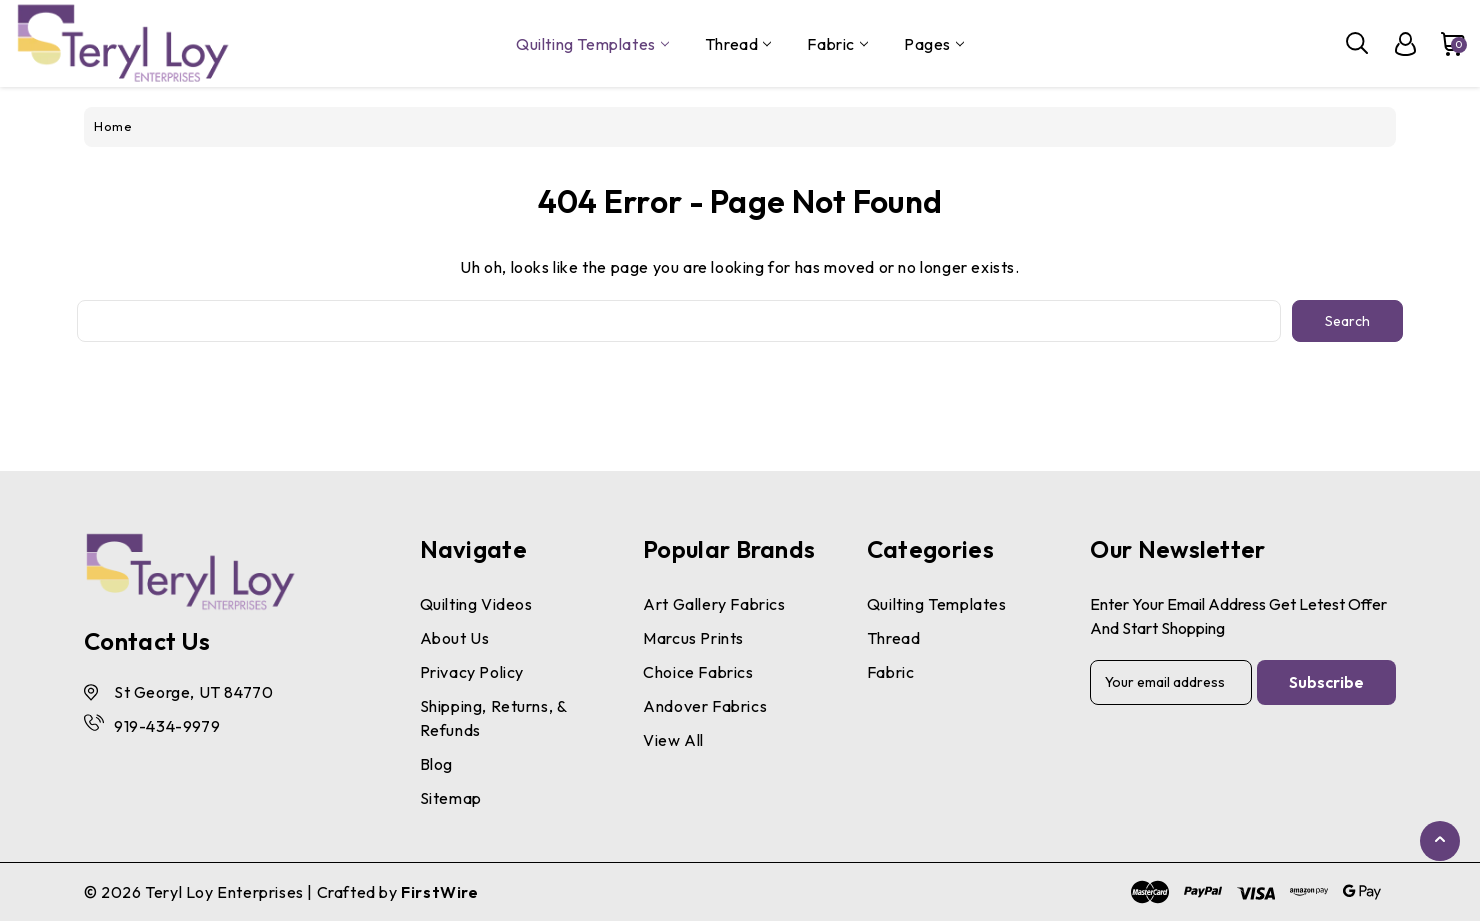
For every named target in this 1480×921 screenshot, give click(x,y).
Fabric (837, 44)
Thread (738, 44)
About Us (455, 638)
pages (934, 44)
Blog (436, 764)
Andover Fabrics (705, 706)
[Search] (1358, 44)
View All (673, 740)
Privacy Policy (472, 672)
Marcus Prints (693, 638)
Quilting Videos (476, 604)
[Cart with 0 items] (1443, 44)
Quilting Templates (592, 44)
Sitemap (451, 798)
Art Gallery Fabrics (714, 604)
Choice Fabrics (698, 672)
